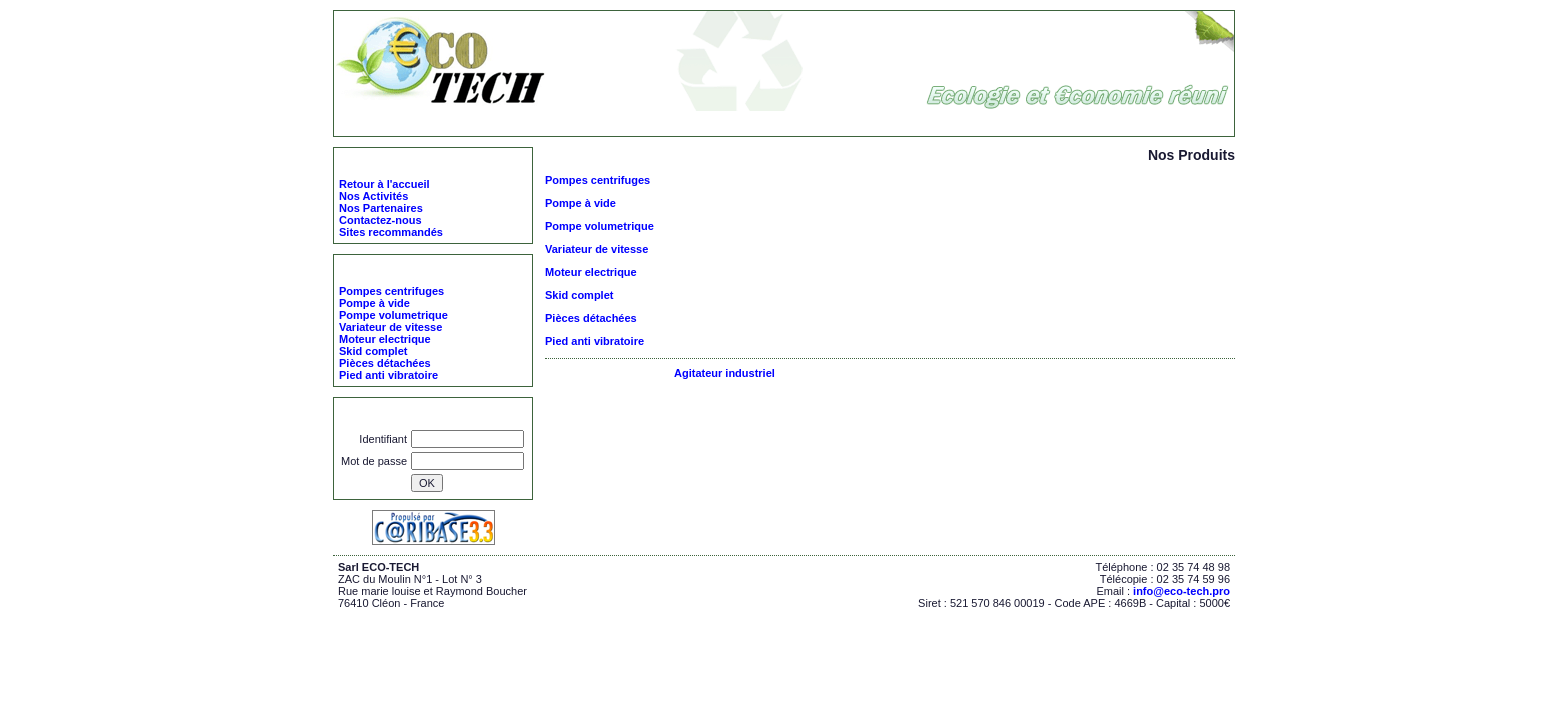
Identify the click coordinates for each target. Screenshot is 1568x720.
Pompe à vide (580, 203)
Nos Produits (586, 123)
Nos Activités (373, 196)
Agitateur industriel (724, 373)
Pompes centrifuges (597, 180)
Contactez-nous (380, 220)
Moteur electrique (591, 272)
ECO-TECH (511, 123)
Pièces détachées (591, 318)
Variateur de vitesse (596, 249)
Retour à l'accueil (384, 184)
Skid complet (579, 295)
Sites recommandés (391, 232)
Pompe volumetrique (599, 226)
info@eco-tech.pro (1181, 591)
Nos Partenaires (381, 208)
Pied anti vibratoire (594, 341)
